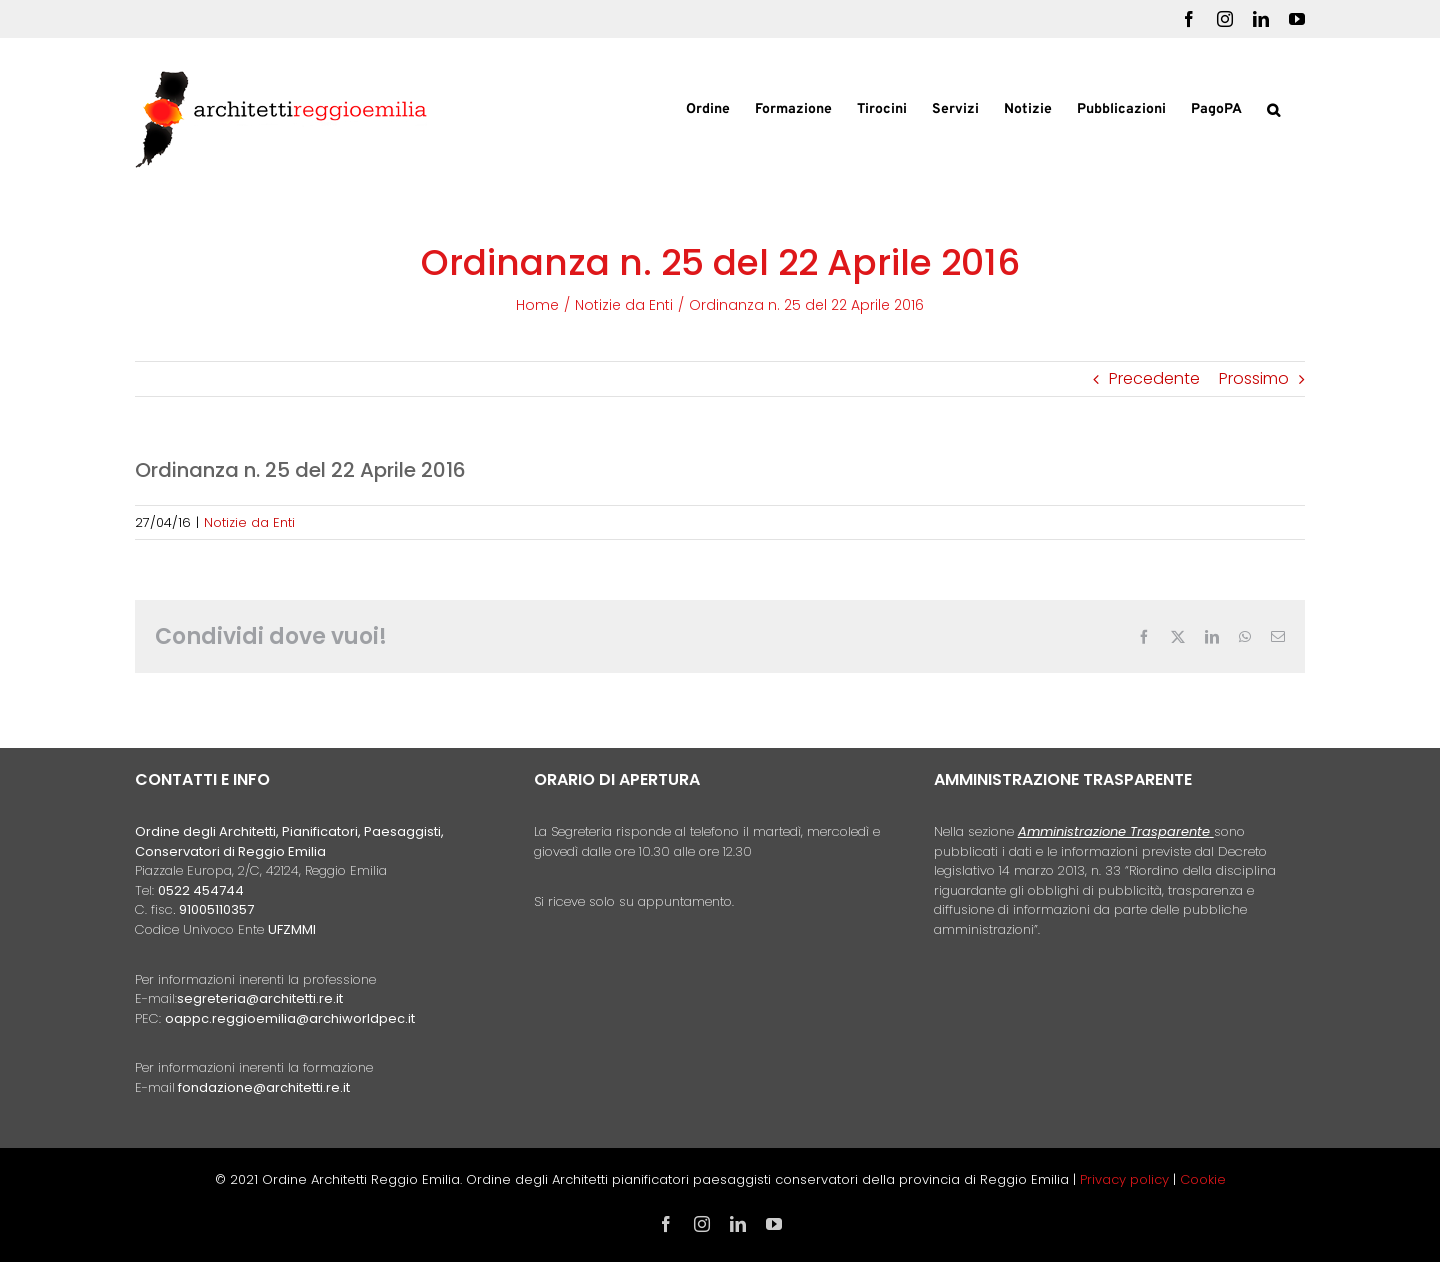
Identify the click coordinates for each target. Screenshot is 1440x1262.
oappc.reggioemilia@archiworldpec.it (290, 1018)
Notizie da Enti (249, 522)
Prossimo (1254, 378)
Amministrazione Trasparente (1114, 831)
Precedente (1154, 378)
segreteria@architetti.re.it (260, 998)
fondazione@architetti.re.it (264, 1087)
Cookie (1203, 1179)
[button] (1273, 108)
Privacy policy (1126, 1179)
